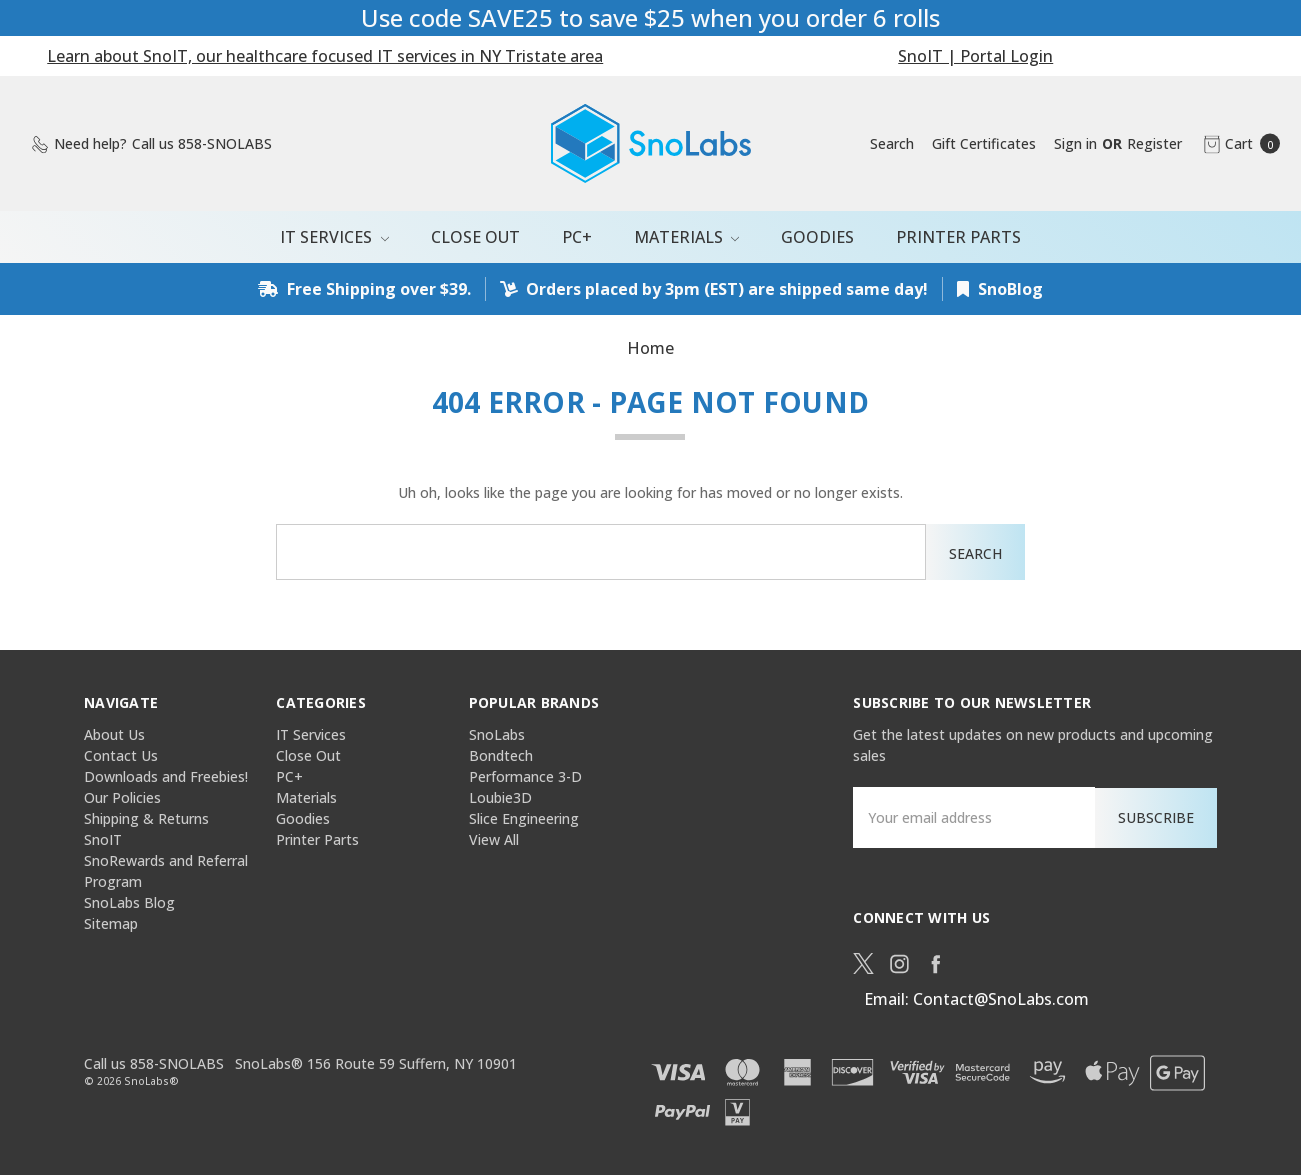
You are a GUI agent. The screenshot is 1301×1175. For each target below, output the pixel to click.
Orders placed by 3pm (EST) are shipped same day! (714, 289)
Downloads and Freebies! (166, 776)
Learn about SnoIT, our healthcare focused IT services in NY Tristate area (325, 56)
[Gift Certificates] (984, 143)
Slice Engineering (524, 818)
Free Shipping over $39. (364, 289)
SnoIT (103, 839)
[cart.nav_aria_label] (1236, 143)
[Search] (892, 143)
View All (494, 839)
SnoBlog (1000, 289)
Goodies (817, 237)
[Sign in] (1075, 143)
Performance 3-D (525, 776)
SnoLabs (497, 734)
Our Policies (122, 797)
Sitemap (111, 923)
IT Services (334, 237)
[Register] (1154, 143)
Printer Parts (958, 237)
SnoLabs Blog (129, 902)
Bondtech (501, 755)
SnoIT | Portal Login (975, 56)
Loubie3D (500, 797)
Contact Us (121, 755)
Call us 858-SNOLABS (154, 1063)
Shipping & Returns (146, 818)
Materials (687, 237)
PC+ (577, 237)
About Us (114, 734)
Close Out (475, 237)
